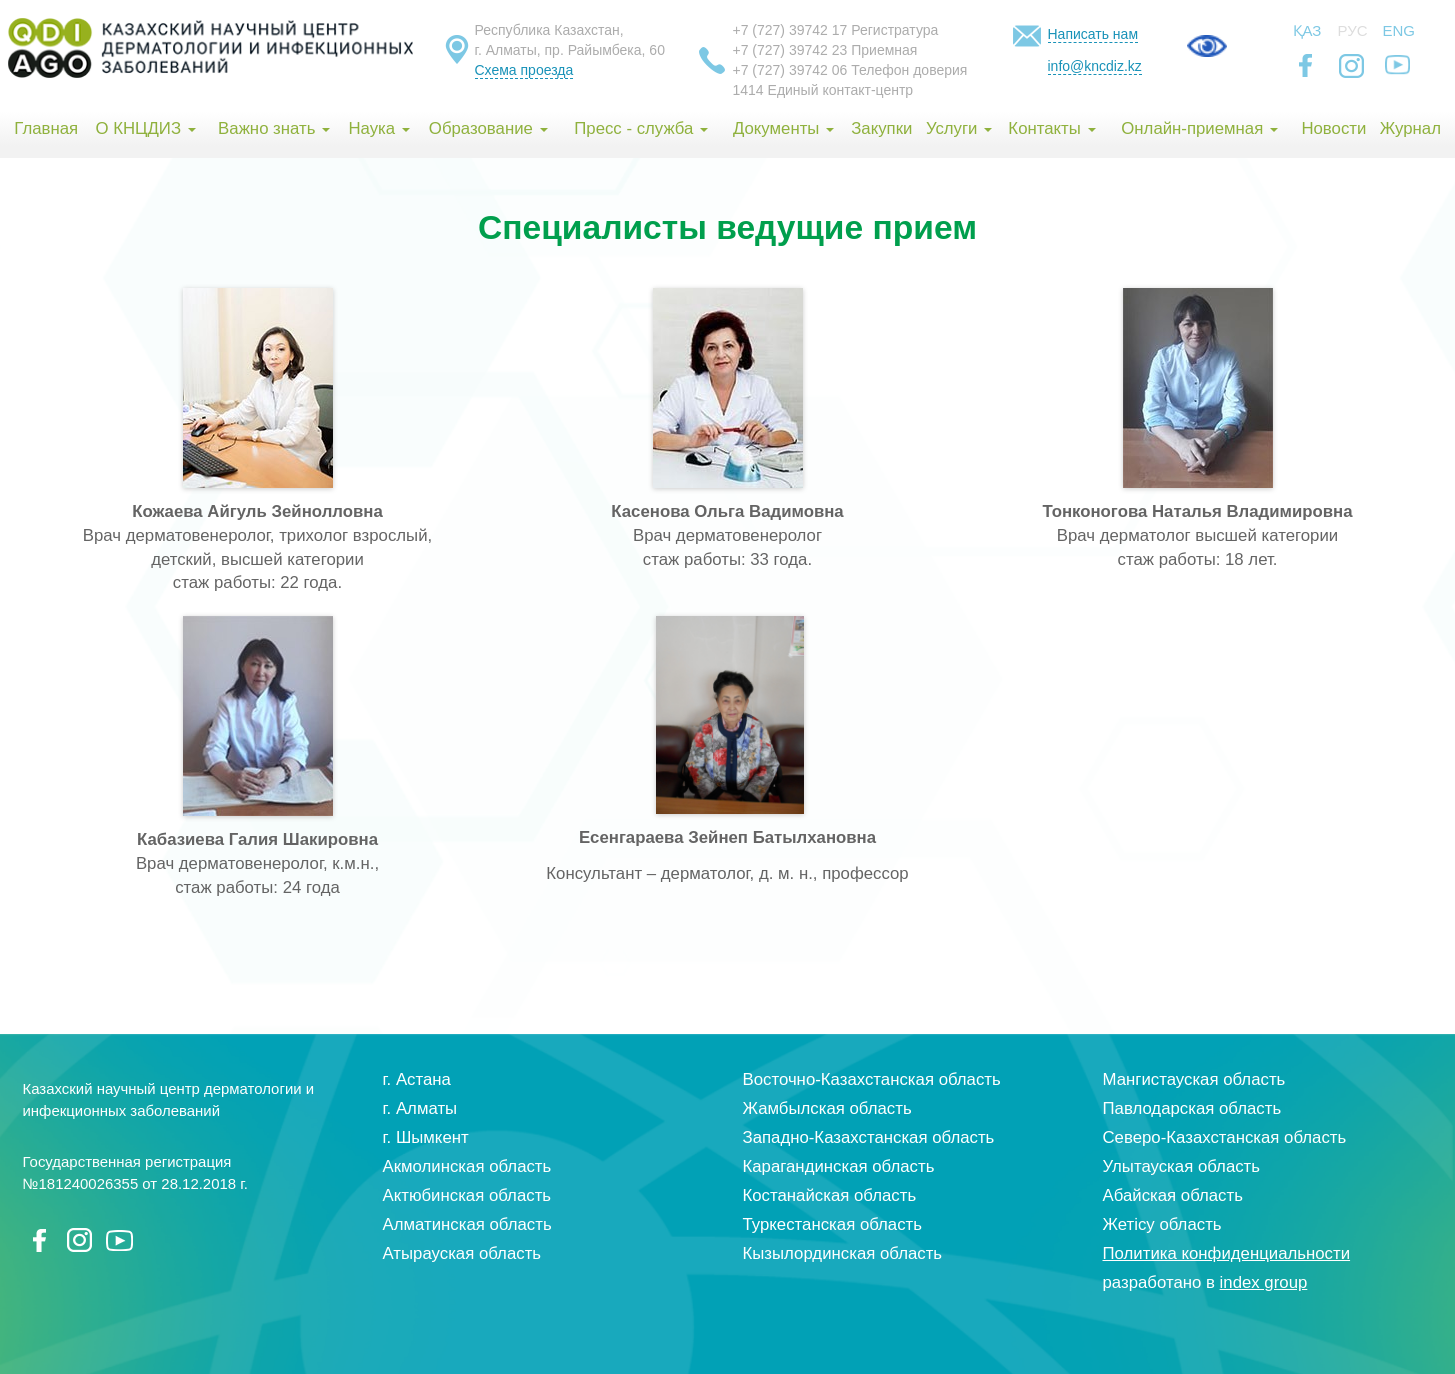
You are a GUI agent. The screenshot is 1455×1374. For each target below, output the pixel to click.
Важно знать (274, 128)
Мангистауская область (1194, 1079)
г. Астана (417, 1079)
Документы (783, 128)
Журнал (1410, 128)
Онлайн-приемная (1199, 128)
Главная (46, 128)
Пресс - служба (641, 128)
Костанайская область (830, 1195)
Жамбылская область (827, 1108)
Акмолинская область (467, 1166)
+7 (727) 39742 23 (790, 50)
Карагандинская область (839, 1166)
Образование (488, 128)
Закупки (881, 128)
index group (1264, 1282)
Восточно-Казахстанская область (872, 1079)
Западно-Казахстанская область (869, 1137)
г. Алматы (420, 1108)
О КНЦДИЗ (145, 128)
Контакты (1051, 128)
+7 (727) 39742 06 (790, 70)
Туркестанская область (833, 1224)
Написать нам (1093, 34)
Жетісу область (1162, 1224)
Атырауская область (462, 1253)
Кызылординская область (843, 1253)
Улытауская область (1182, 1166)
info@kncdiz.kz (1095, 66)
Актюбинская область (467, 1195)
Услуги (959, 128)
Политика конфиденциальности (1227, 1253)
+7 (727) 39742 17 (790, 30)
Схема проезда (524, 70)
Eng (1399, 30)
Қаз (1307, 30)
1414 (748, 90)
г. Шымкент (426, 1137)
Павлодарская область (1192, 1108)
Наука (378, 128)
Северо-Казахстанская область (1225, 1137)
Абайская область (1173, 1195)
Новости (1333, 128)
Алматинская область (467, 1224)
